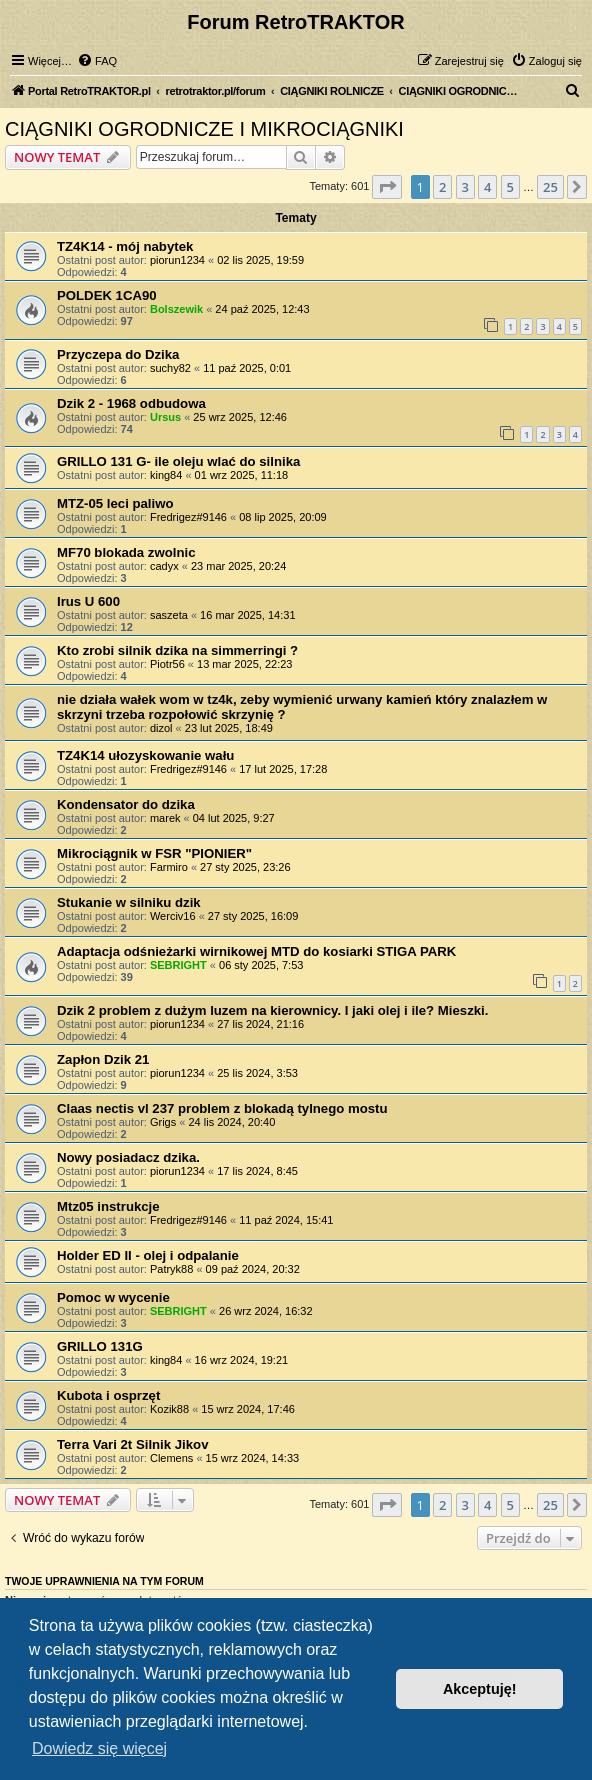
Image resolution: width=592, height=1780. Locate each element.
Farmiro (169, 867)
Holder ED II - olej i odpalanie (148, 1255)
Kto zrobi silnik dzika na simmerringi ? (177, 650)
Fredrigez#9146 (188, 517)
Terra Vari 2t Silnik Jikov (133, 1444)
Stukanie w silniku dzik (129, 902)
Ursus (165, 417)
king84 (166, 475)
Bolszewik (176, 309)
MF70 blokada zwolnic (126, 552)
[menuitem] (97, 61)
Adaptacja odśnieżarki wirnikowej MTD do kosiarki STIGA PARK (256, 951)
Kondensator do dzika (126, 804)
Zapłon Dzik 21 (103, 1059)
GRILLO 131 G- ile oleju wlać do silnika (178, 461)
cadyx (164, 566)
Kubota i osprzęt (108, 1395)
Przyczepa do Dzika (118, 354)
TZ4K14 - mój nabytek (125, 246)
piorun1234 (177, 260)
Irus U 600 (88, 601)
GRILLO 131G (100, 1346)
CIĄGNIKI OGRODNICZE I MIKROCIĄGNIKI (204, 129)
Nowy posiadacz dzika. (128, 1157)
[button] (387, 187)
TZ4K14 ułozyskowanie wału (145, 755)
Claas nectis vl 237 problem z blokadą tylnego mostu (222, 1108)
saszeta (169, 615)
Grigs (163, 1122)
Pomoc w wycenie (113, 1297)
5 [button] (510, 187)
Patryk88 (171, 1269)
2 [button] (442, 187)
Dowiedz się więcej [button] (99, 1748)
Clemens (171, 1458)
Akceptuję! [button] (480, 1689)
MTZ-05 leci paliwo (115, 503)
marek (165, 818)
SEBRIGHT (178, 965)
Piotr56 (167, 664)
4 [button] (487, 187)
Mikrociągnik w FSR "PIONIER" (154, 853)
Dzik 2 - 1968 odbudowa (131, 403)
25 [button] (550, 187)
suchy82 (170, 368)
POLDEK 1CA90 (107, 295)
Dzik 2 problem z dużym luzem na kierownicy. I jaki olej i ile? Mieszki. (272, 1010)
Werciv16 (173, 916)
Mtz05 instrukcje (108, 1206)
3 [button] (465, 187)
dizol (161, 728)
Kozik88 (169, 1409)
